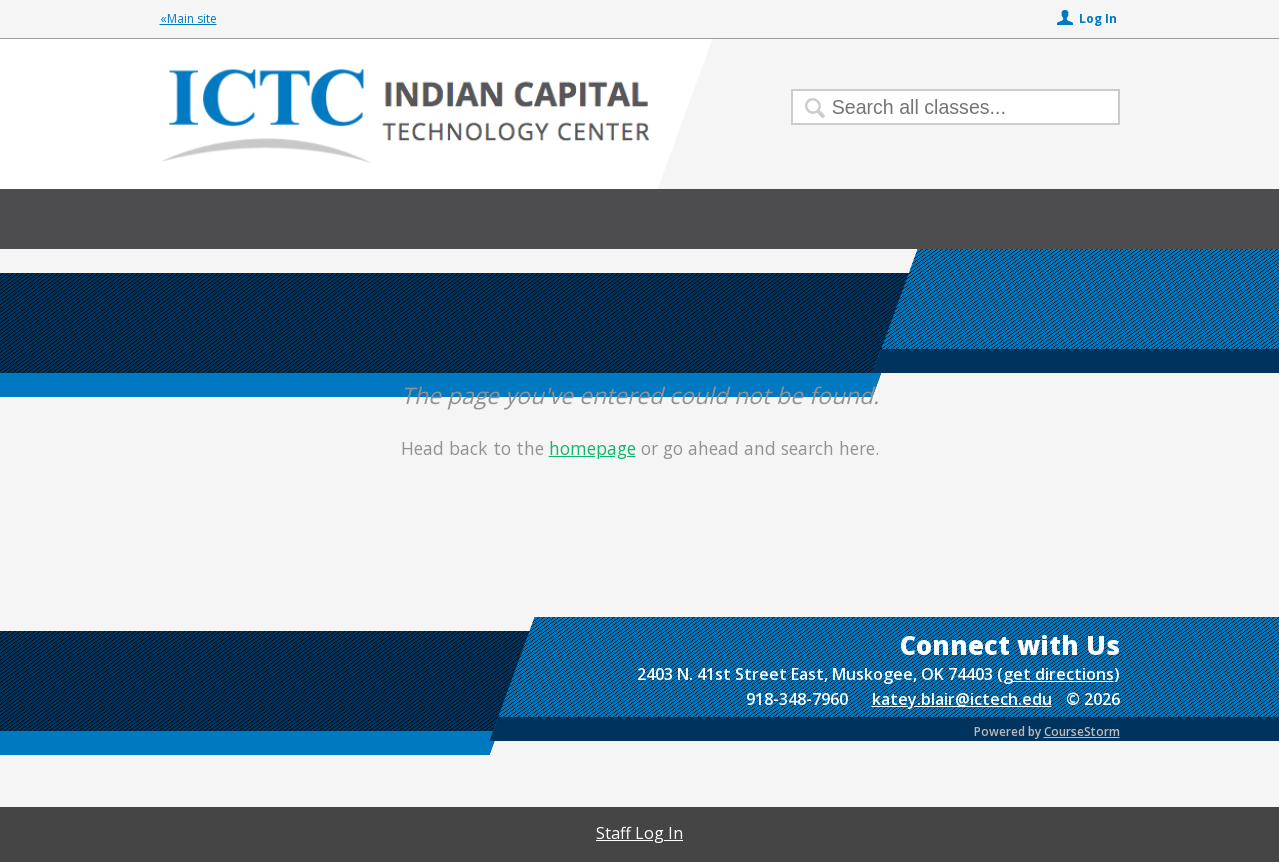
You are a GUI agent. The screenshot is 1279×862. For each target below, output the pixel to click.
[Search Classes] (943, 107)
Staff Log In (639, 833)
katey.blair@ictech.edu (962, 699)
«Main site (188, 18)
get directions (1058, 674)
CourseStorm (1082, 731)
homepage (592, 448)
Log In (1098, 18)
